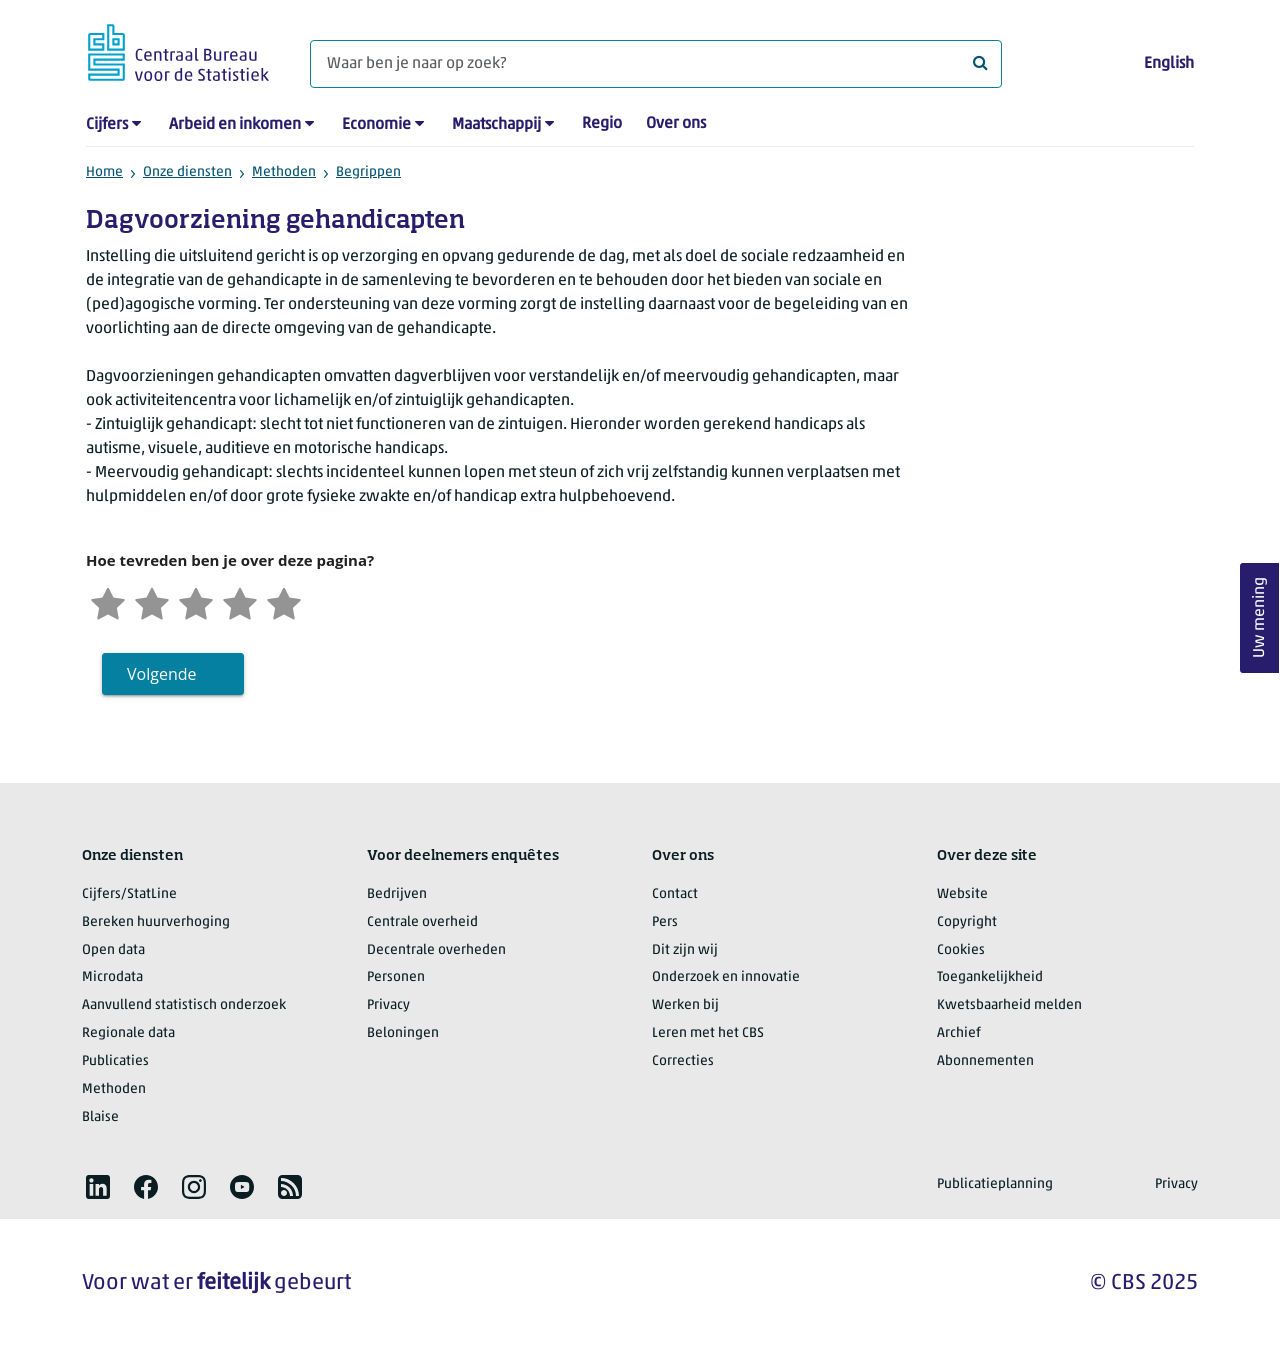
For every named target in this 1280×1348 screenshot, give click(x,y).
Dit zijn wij (685, 950)
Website (962, 894)
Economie (376, 125)
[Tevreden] (240, 601)
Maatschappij (496, 125)
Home (104, 172)
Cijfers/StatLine (129, 894)
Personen (396, 977)
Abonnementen (985, 1061)
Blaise (100, 1117)
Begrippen (368, 172)
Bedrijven (397, 894)
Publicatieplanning (995, 1184)
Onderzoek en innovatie (726, 977)
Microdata (112, 977)
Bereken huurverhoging (156, 922)
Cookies (961, 950)
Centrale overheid (422, 922)
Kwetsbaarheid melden (1009, 1005)
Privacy (388, 1005)
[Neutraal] (196, 601)
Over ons (676, 124)
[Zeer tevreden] (284, 601)
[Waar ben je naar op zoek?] (656, 64)
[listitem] (98, 1187)
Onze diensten (187, 172)
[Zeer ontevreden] (108, 601)
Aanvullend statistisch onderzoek (184, 1005)
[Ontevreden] (152, 601)
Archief (959, 1033)
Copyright (967, 922)
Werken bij (685, 1005)
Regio (602, 124)
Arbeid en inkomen (235, 125)
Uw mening (1260, 618)
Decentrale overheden (436, 950)
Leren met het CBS (708, 1033)
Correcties (683, 1061)
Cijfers (107, 125)
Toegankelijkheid (990, 977)
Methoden (284, 172)
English (1169, 64)
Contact (675, 894)
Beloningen (403, 1033)
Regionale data (128, 1033)
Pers (665, 922)
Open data (113, 950)
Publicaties (115, 1061)
